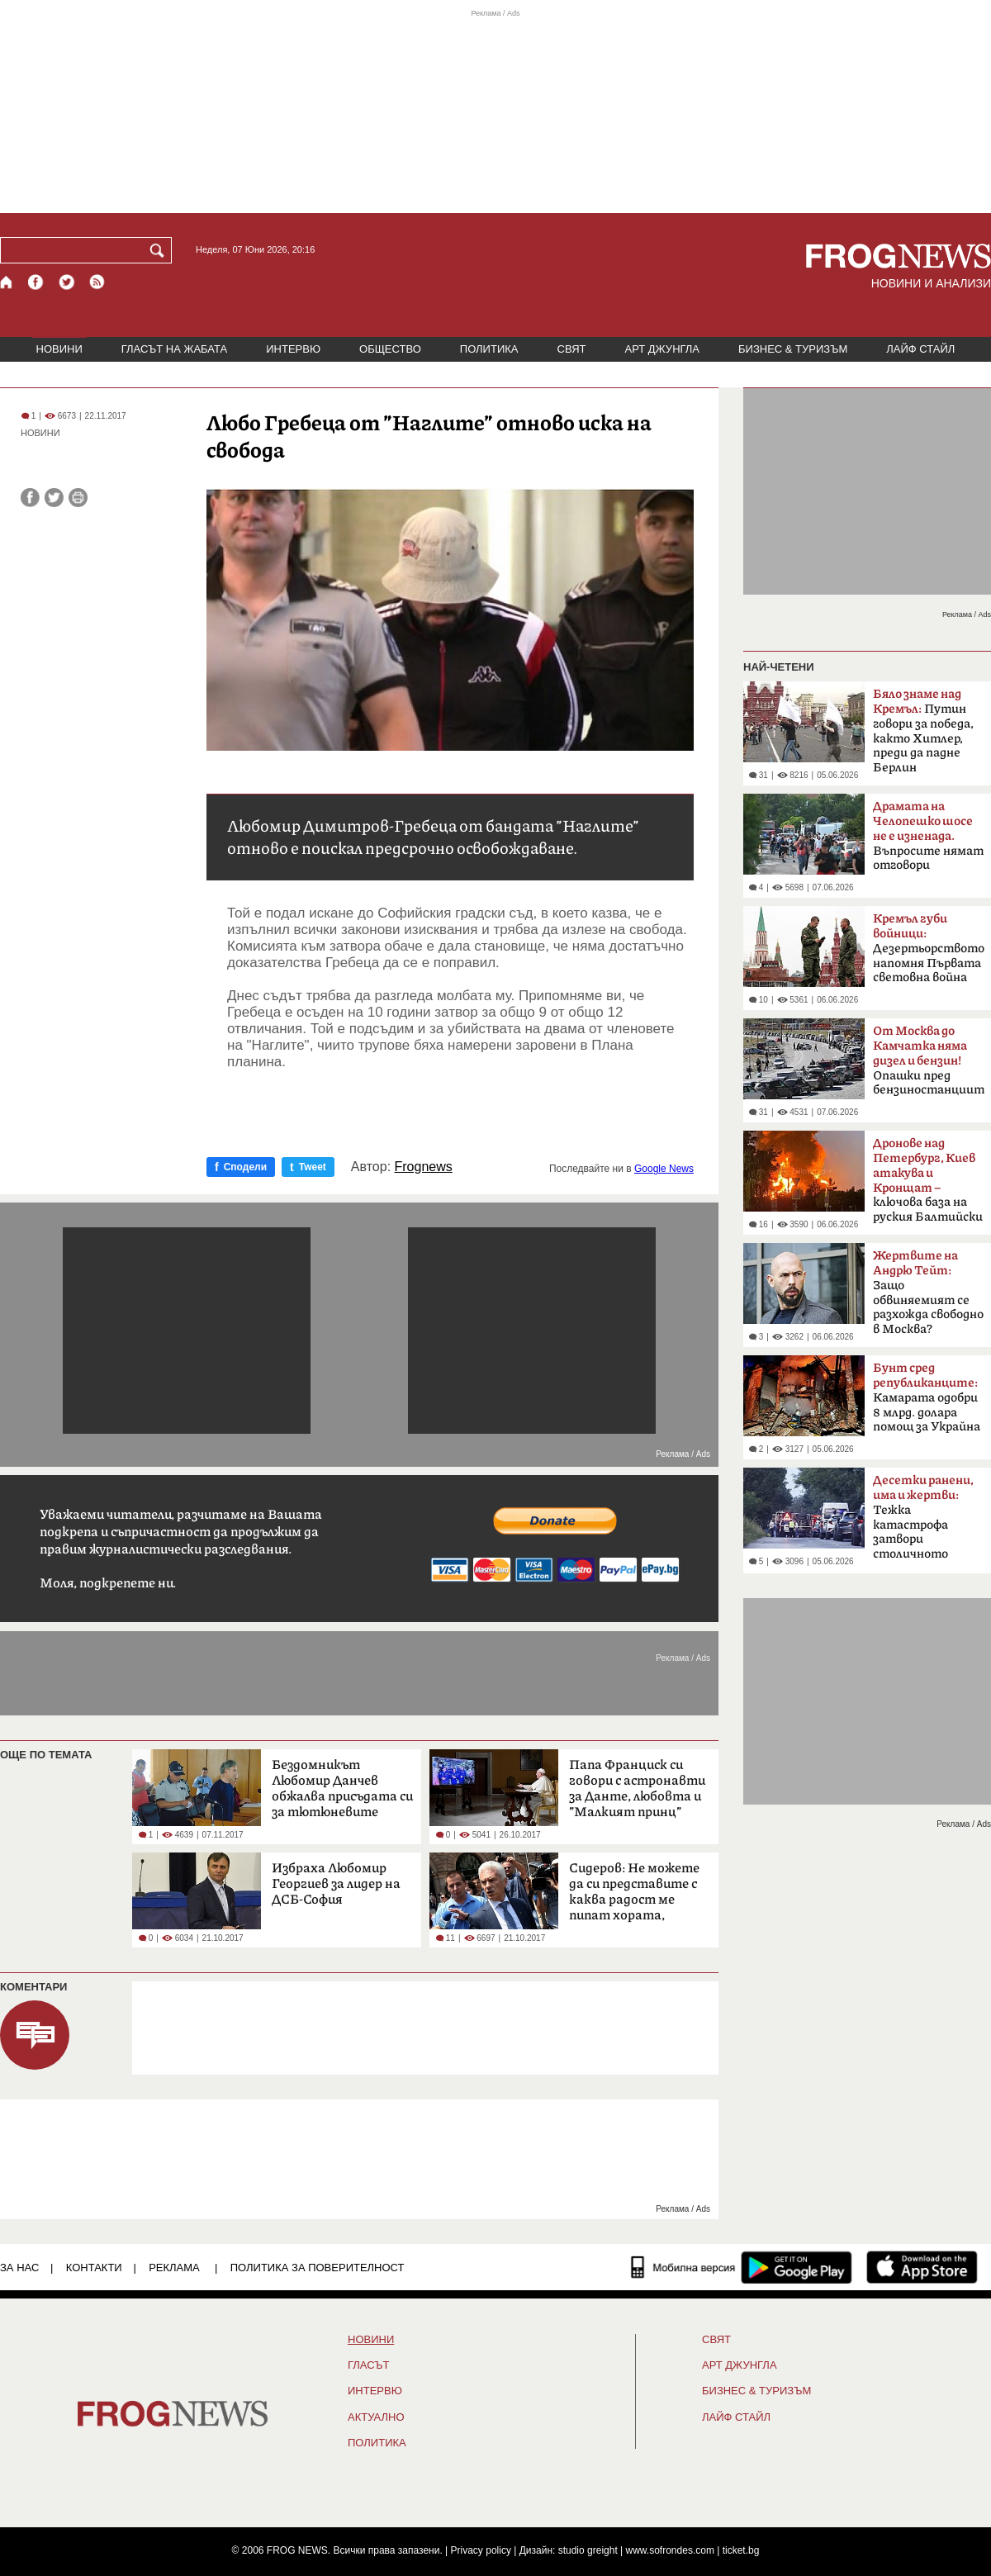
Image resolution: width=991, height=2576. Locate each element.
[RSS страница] (97, 282)
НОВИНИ (59, 349)
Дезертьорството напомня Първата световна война (928, 948)
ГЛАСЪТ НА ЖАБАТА (174, 349)
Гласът (368, 2365)
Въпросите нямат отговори (928, 836)
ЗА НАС (19, 2267)
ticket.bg (741, 2550)
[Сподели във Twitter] (54, 497)
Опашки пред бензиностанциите (928, 1060)
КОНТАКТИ (94, 2267)
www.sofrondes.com (670, 2550)
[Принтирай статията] (78, 497)
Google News (664, 1168)
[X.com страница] (67, 282)
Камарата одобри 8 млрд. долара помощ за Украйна (926, 1397)
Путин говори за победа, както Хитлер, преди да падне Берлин (923, 731)
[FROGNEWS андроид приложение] (796, 2267)
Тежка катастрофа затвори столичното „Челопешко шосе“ (926, 1522)
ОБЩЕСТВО (390, 349)
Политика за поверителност (317, 2267)
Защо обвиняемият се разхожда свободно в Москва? (928, 1292)
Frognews (424, 1167)
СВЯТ (571, 349)
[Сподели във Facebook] (30, 497)
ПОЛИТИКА (489, 349)
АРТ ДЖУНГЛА (661, 349)
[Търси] (160, 250)
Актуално (376, 2417)
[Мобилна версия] (683, 2267)
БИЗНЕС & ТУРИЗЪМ (792, 349)
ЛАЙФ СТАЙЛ (920, 349)
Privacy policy (481, 2550)
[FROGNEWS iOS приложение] (922, 2267)
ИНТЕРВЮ (293, 349)
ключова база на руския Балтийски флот (928, 1185)
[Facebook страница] (36, 282)
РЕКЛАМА (174, 2267)
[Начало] (7, 282)
